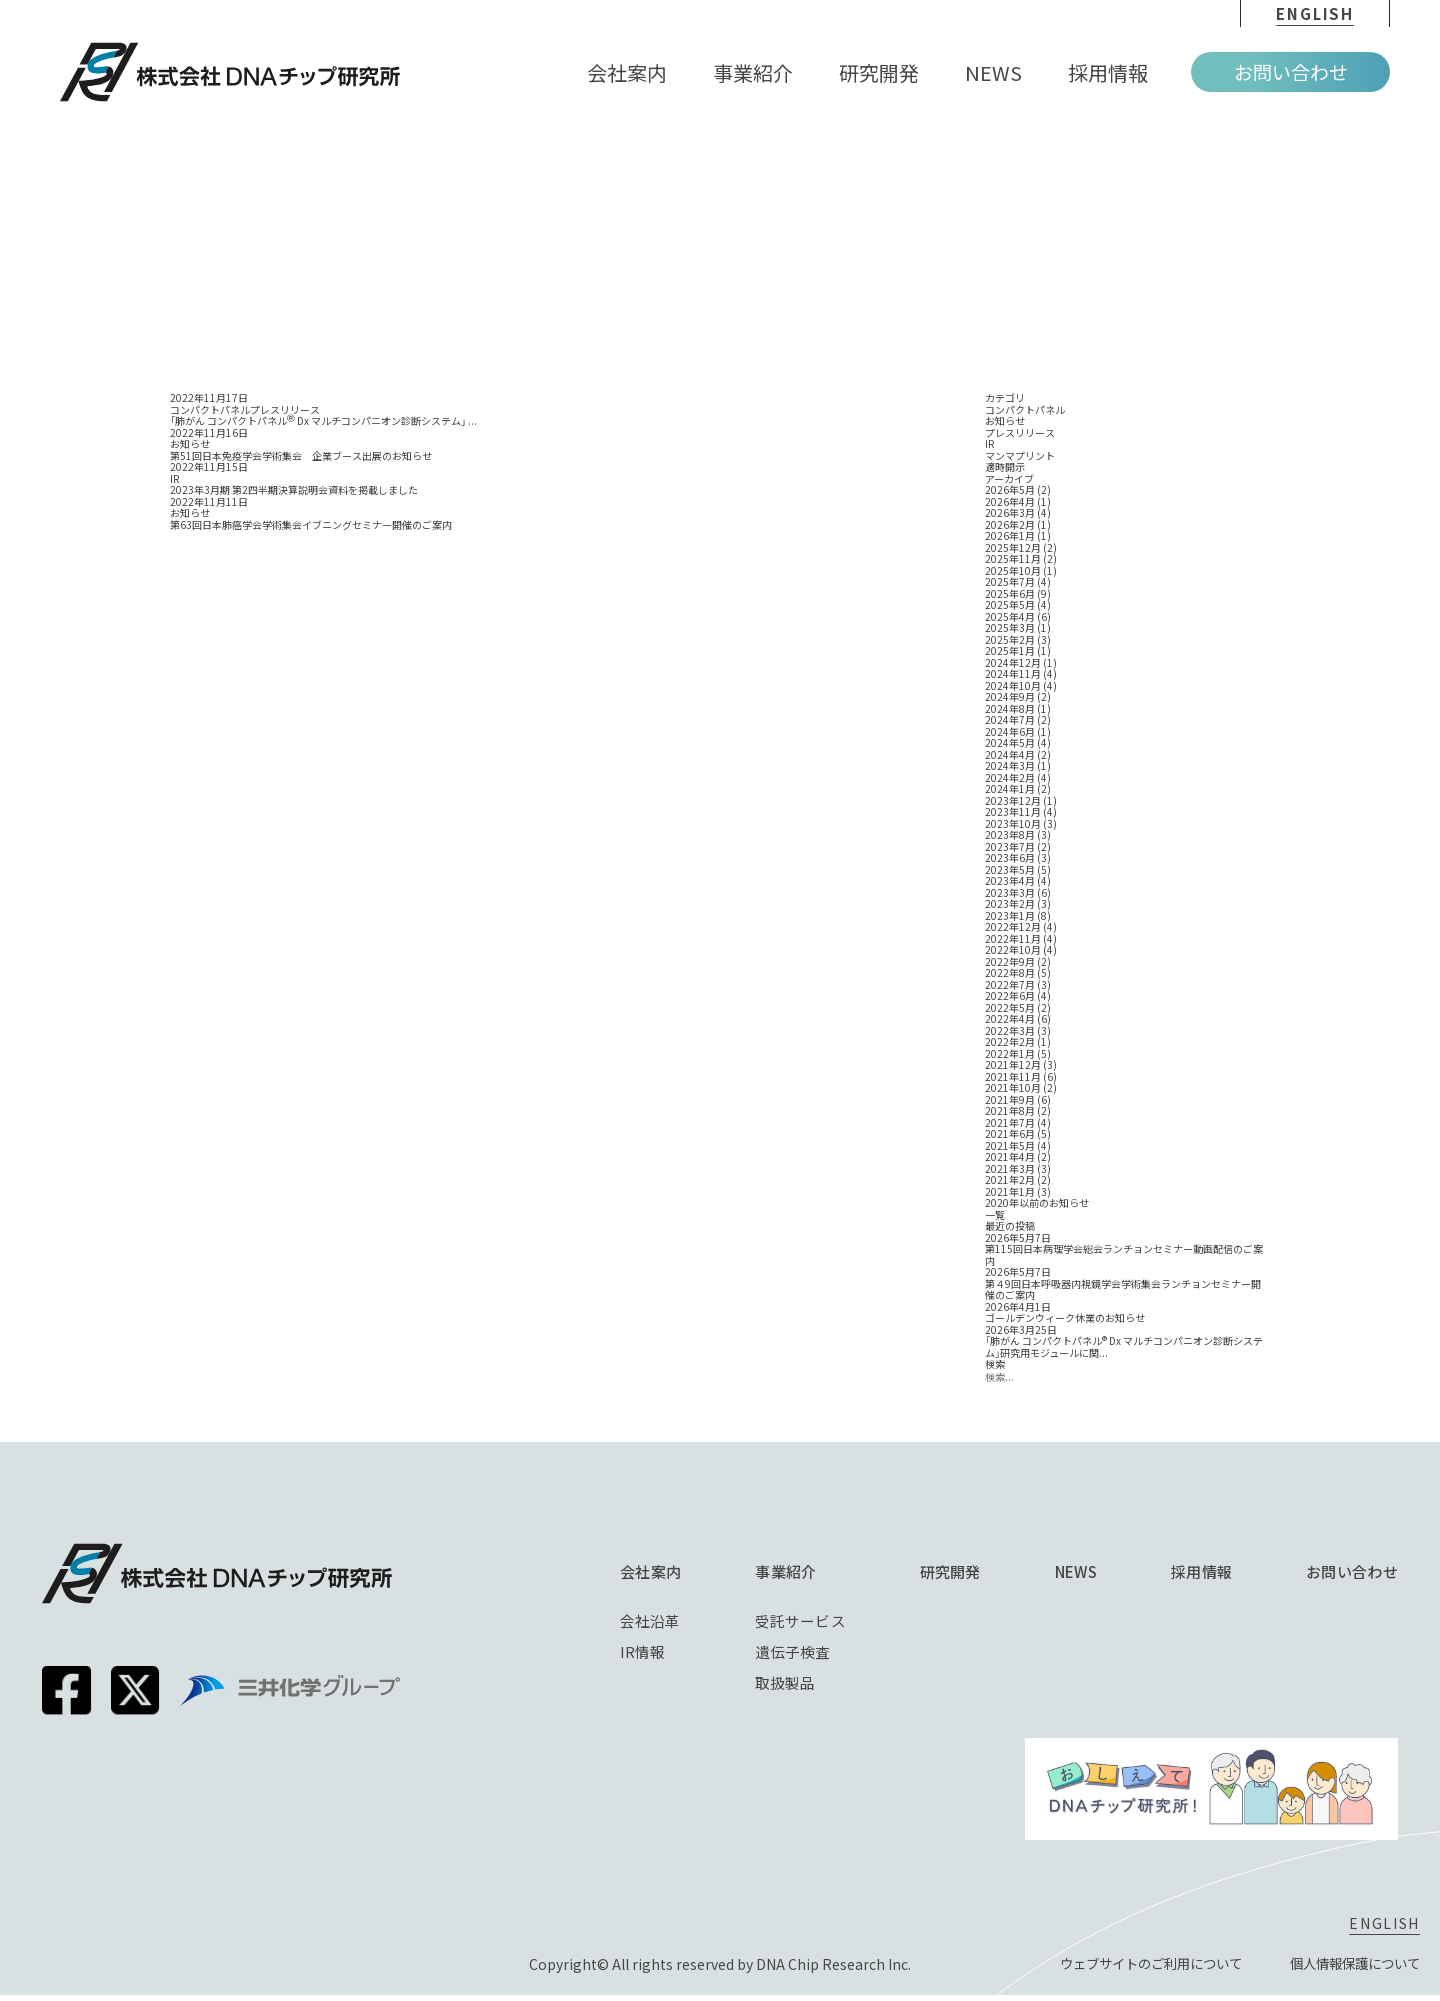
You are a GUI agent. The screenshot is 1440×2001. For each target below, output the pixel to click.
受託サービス (801, 1620)
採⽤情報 (1201, 1571)
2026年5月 (1010, 490)
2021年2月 (1010, 1180)
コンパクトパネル (1025, 410)
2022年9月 (1010, 962)
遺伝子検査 (793, 1652)
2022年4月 (1010, 1019)
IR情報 (642, 1652)
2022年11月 (1013, 939)
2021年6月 (1010, 1134)
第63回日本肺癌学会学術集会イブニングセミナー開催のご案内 (311, 525)
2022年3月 (1010, 1031)
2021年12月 (1013, 1065)
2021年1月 (1010, 1192)
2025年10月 (1013, 571)
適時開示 (1005, 467)
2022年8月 (1010, 973)
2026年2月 (1010, 525)
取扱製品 (786, 1684)
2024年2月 (1010, 778)
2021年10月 (1013, 1088)
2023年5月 (1010, 870)
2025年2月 (1010, 640)
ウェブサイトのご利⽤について (1134, 1970)
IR (989, 444)
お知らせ (1005, 421)
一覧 (995, 1215)
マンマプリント (1020, 456)
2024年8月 (1010, 709)
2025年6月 (1010, 594)
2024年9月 (1010, 697)
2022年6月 (1010, 996)
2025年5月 (1010, 605)
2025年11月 (1013, 559)
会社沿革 (650, 1620)
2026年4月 (1010, 502)
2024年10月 (1013, 686)
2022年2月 (1010, 1042)
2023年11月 (1013, 812)
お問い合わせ (1291, 71)
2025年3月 (1010, 628)
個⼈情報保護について (1350, 1970)
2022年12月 (1013, 927)
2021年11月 (1013, 1077)
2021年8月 (1010, 1111)
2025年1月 (1010, 651)
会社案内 (650, 1571)
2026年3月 (1010, 513)
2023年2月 (1010, 904)
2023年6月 (1010, 858)
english (1315, 13)
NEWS (1076, 1571)
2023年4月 (1010, 881)
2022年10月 (1013, 950)
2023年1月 (1010, 916)
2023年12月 (1013, 801)
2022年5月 (1010, 1008)
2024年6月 (1010, 732)
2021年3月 (1010, 1169)
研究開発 (950, 1571)
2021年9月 (1010, 1100)
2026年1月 (1010, 536)
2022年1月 (1010, 1054)
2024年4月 (1010, 755)
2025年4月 (1010, 617)
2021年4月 (1010, 1157)
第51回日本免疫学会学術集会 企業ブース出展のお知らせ (301, 456)
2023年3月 (1010, 893)
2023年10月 (1013, 824)
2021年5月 (1010, 1146)
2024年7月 (1010, 720)
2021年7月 (1010, 1123)
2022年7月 (1010, 985)
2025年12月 (1013, 548)
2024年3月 (1010, 766)
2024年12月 (1013, 663)
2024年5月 (1010, 743)
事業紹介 (786, 1571)
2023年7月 (1010, 847)
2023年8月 (1010, 835)
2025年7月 (1010, 582)
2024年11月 (1013, 674)
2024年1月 (1010, 789)
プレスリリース (1020, 433)
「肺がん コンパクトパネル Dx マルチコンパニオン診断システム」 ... (323, 421)
